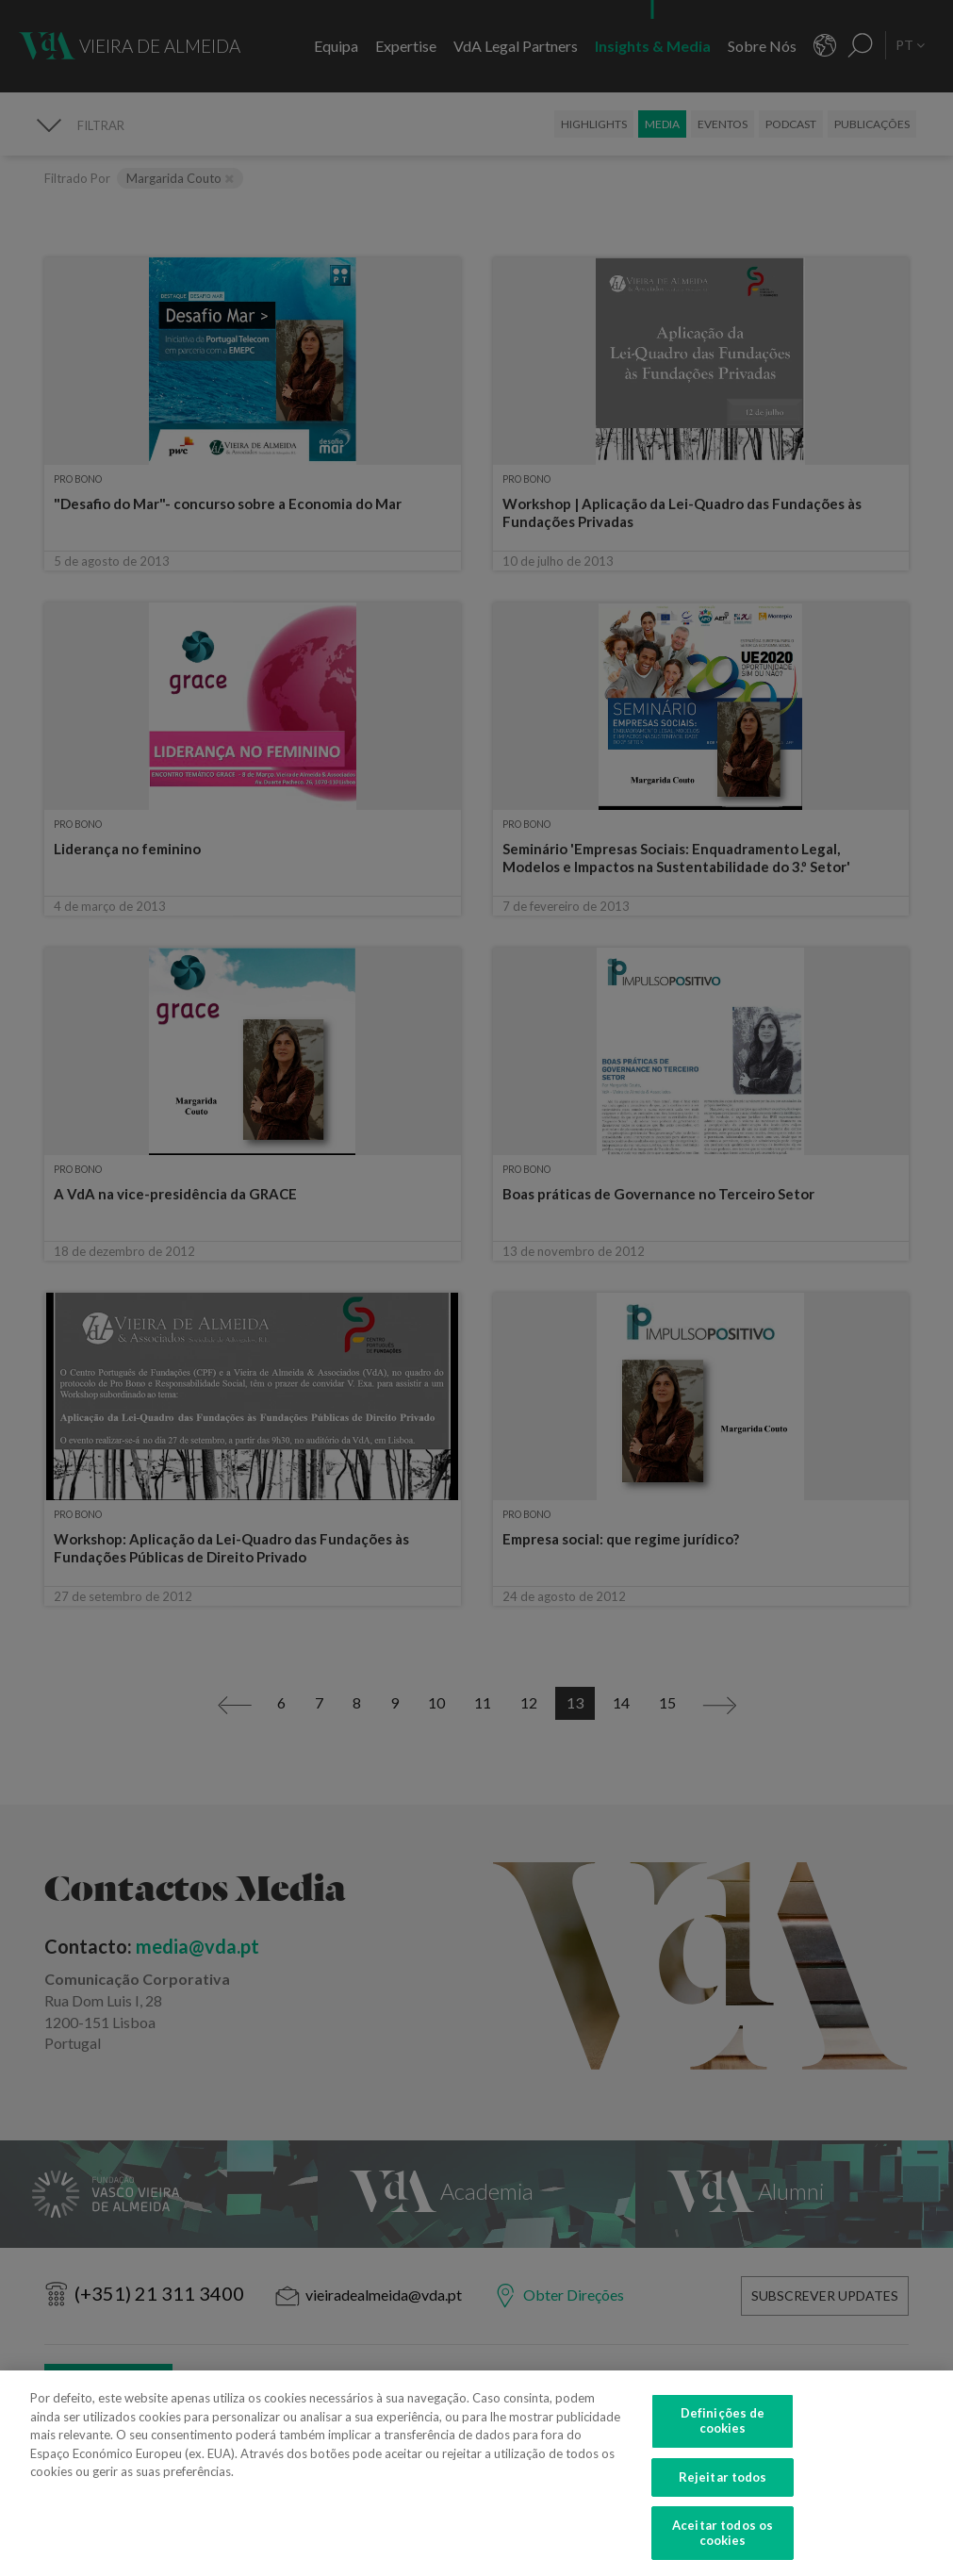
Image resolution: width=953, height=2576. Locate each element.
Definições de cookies (723, 2431)
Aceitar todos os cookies (722, 2543)
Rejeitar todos (723, 2486)
